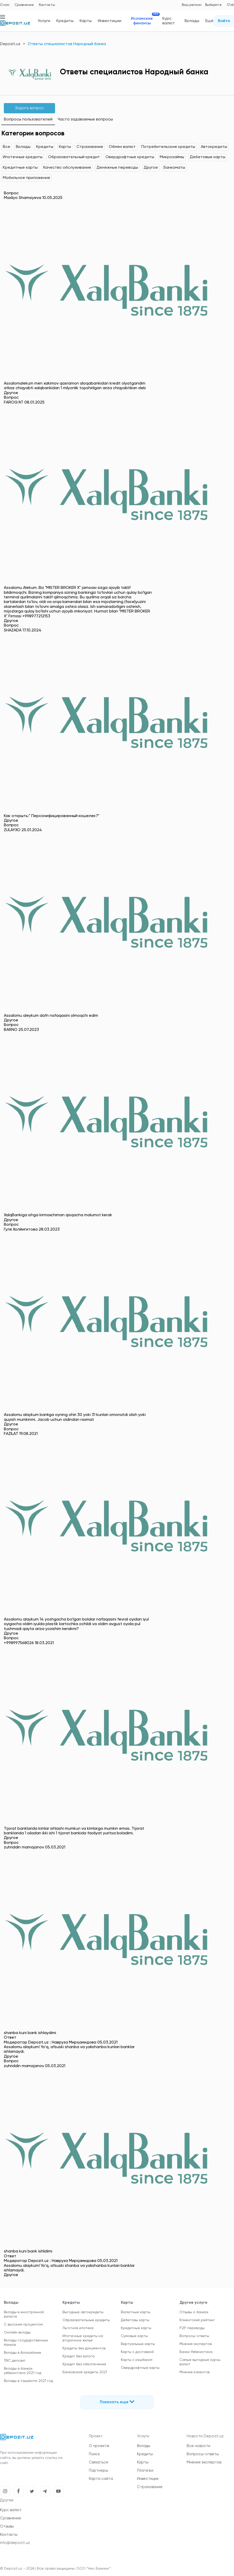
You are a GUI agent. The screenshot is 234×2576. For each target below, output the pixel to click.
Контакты (47, 5)
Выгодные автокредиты (82, 2312)
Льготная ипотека (77, 2328)
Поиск (94, 2454)
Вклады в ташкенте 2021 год (28, 2381)
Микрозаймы (172, 157)
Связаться (98, 2462)
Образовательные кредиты (86, 2320)
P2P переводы (192, 2328)
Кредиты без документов (83, 2348)
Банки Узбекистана (195, 2352)
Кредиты (64, 21)
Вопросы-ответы (194, 2336)
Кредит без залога (78, 2356)
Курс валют (168, 21)
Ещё (209, 21)
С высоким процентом (23, 2324)
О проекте (99, 2446)
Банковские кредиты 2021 (84, 2372)
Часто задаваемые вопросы (85, 119)
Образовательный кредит (74, 157)
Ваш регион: (192, 5)
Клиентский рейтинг (197, 2320)
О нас (4, 5)
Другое (151, 168)
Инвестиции (109, 21)
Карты (86, 21)
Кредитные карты (20, 168)
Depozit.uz (10, 44)
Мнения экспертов (195, 2344)
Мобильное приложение (26, 178)
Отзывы (7, 2526)
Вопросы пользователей (28, 119)
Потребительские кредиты (168, 147)
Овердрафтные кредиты (129, 157)
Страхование (90, 147)
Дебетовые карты (207, 157)
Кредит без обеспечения (84, 2364)
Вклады (192, 21)
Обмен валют (122, 147)
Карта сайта (101, 2479)
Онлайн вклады (17, 2332)
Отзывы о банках (193, 2312)
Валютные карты (135, 2312)
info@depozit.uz (15, 2543)
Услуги (44, 21)
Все (6, 147)
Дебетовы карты (135, 2320)
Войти (224, 21)
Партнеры (98, 2470)
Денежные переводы (117, 168)
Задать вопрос (29, 108)
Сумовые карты (134, 2336)
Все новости (198, 2446)
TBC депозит (15, 2360)
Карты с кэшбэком (136, 2360)
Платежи (145, 2470)
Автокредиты (214, 147)
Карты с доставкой (137, 2352)
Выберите (213, 5)
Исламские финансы (143, 20)
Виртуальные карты (138, 2344)
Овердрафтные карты (140, 2368)
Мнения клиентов (194, 2372)
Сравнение (24, 5)
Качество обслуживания (67, 168)
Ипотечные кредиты (22, 157)
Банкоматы (174, 168)
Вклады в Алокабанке (22, 2352)
